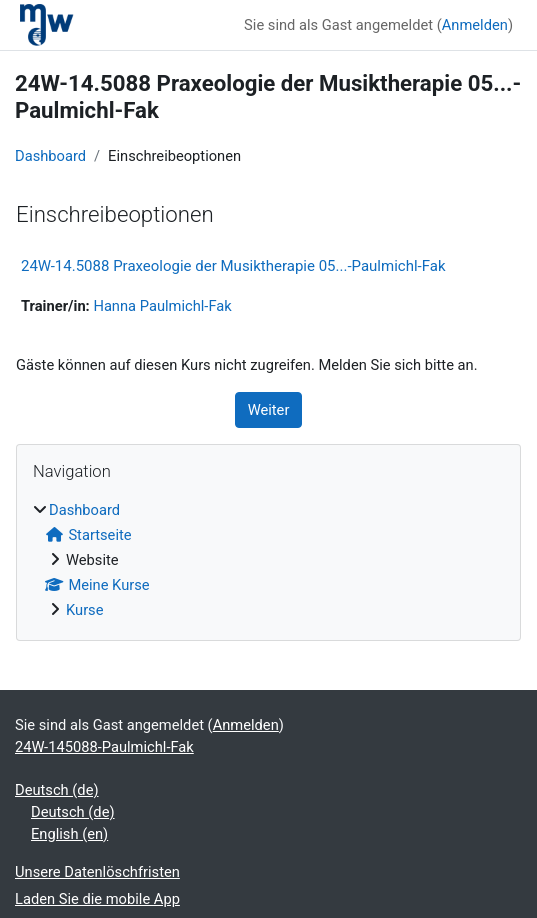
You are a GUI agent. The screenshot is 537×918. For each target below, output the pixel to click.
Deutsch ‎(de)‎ (57, 790)
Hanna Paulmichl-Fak (162, 306)
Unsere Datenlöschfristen (97, 872)
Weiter (269, 410)
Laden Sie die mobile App (97, 899)
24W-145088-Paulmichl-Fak (104, 747)
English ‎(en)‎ (69, 834)
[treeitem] (268, 560)
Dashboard (50, 156)
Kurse (85, 610)
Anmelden (475, 25)
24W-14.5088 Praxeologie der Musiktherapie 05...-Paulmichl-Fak (233, 266)
